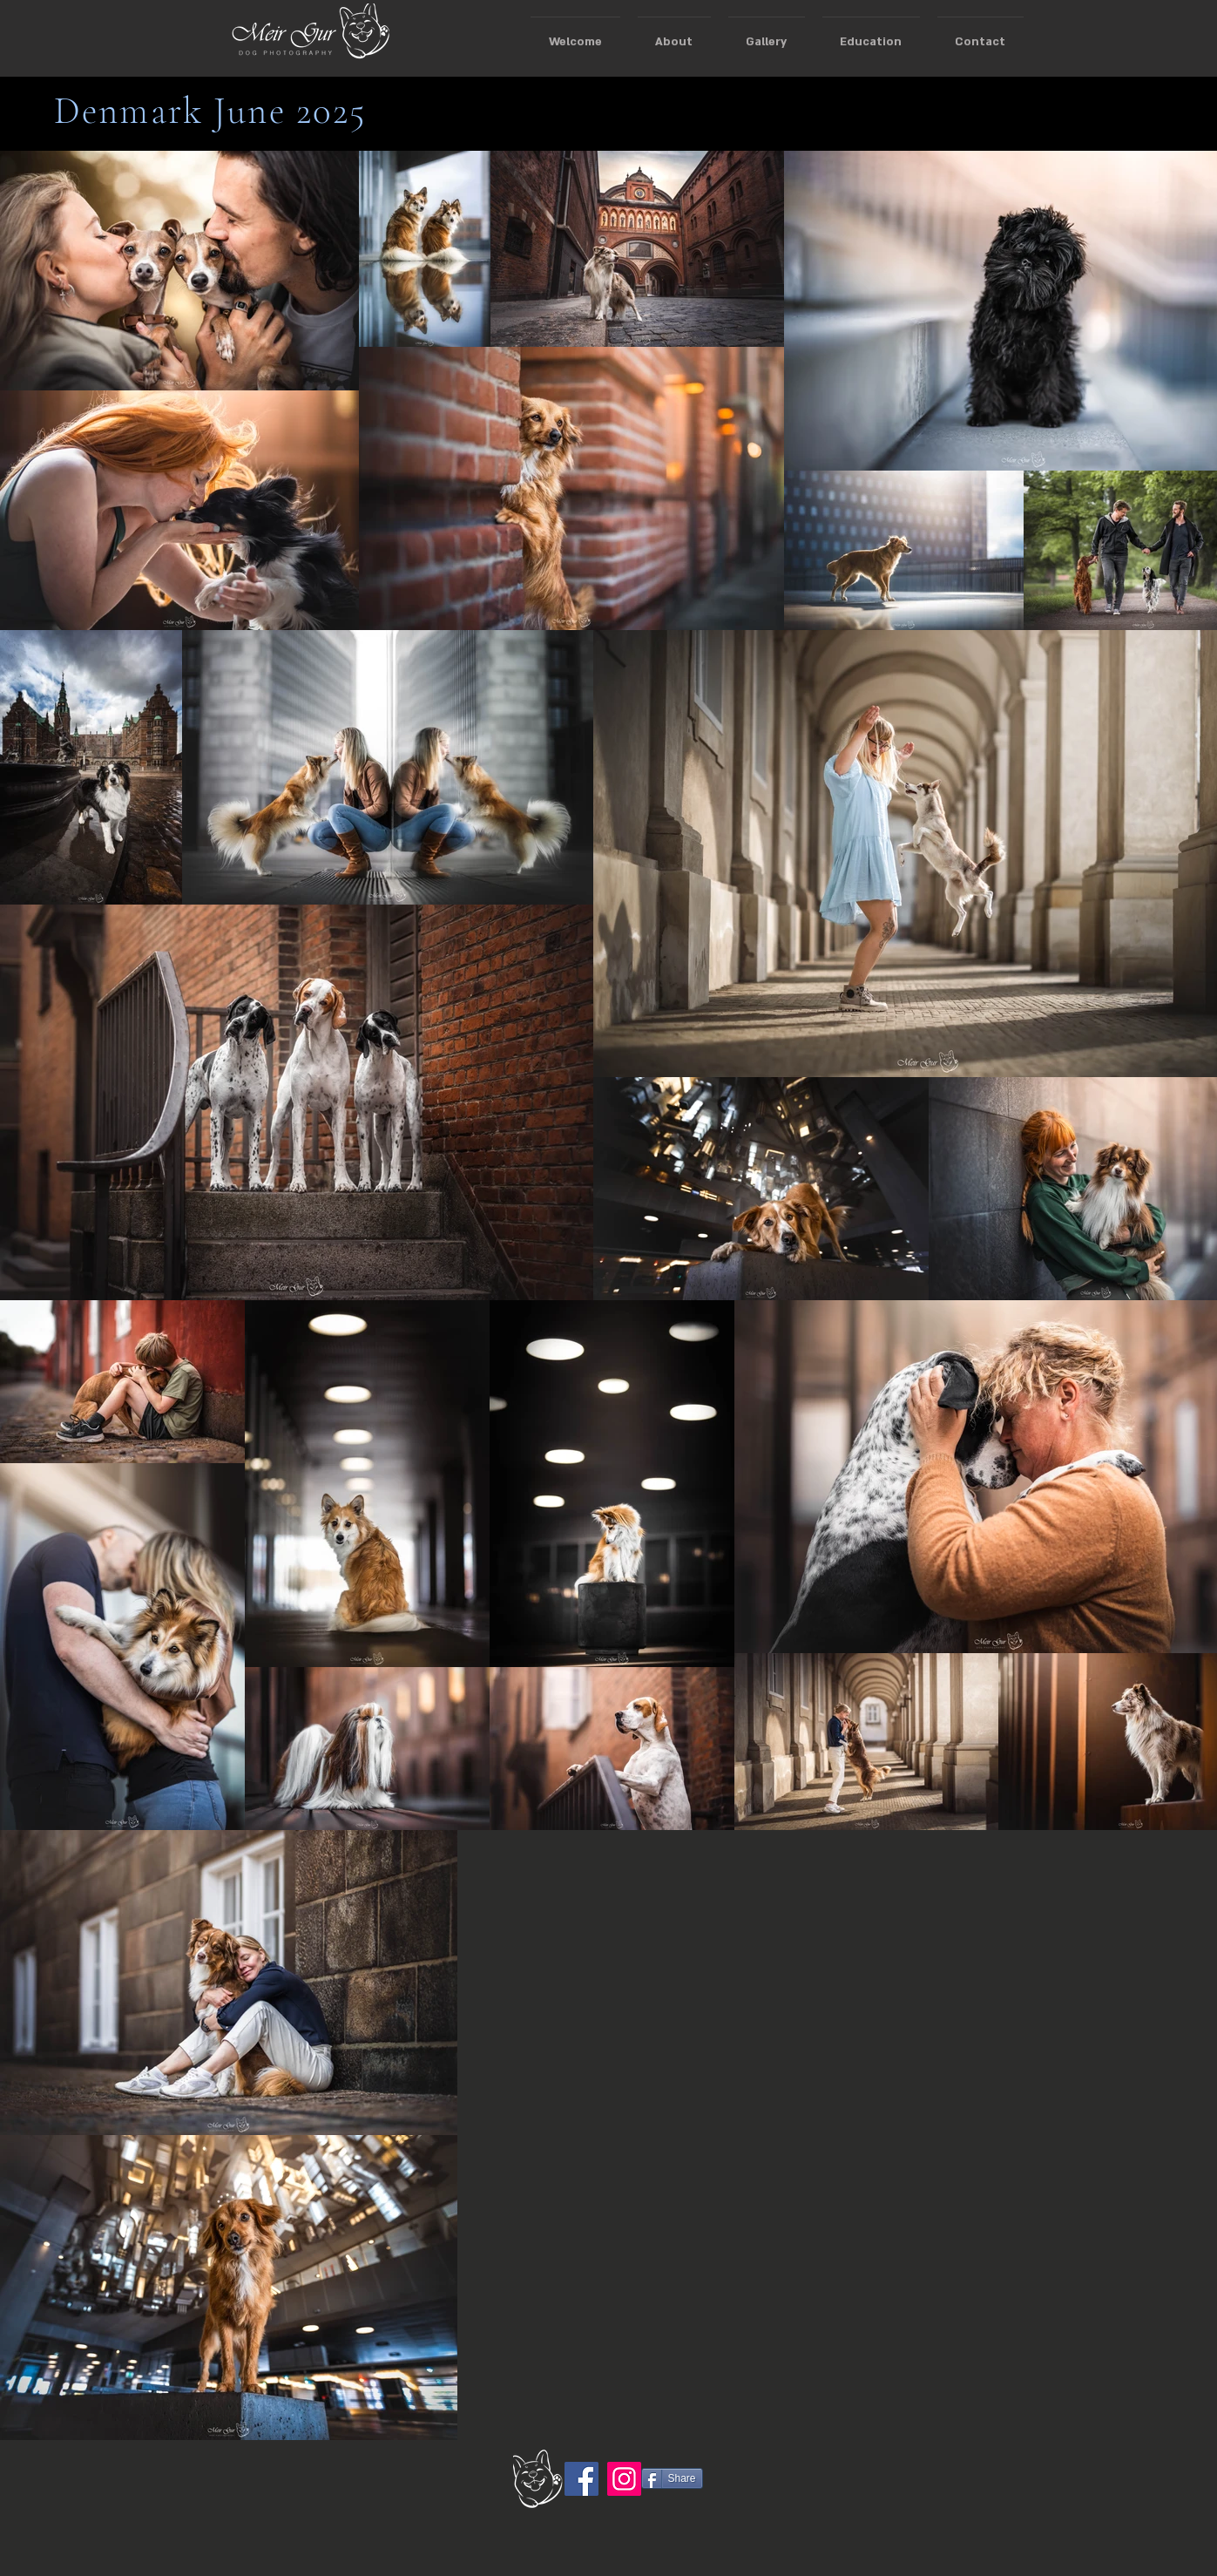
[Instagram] (624, 2479)
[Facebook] (581, 2479)
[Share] (672, 2478)
